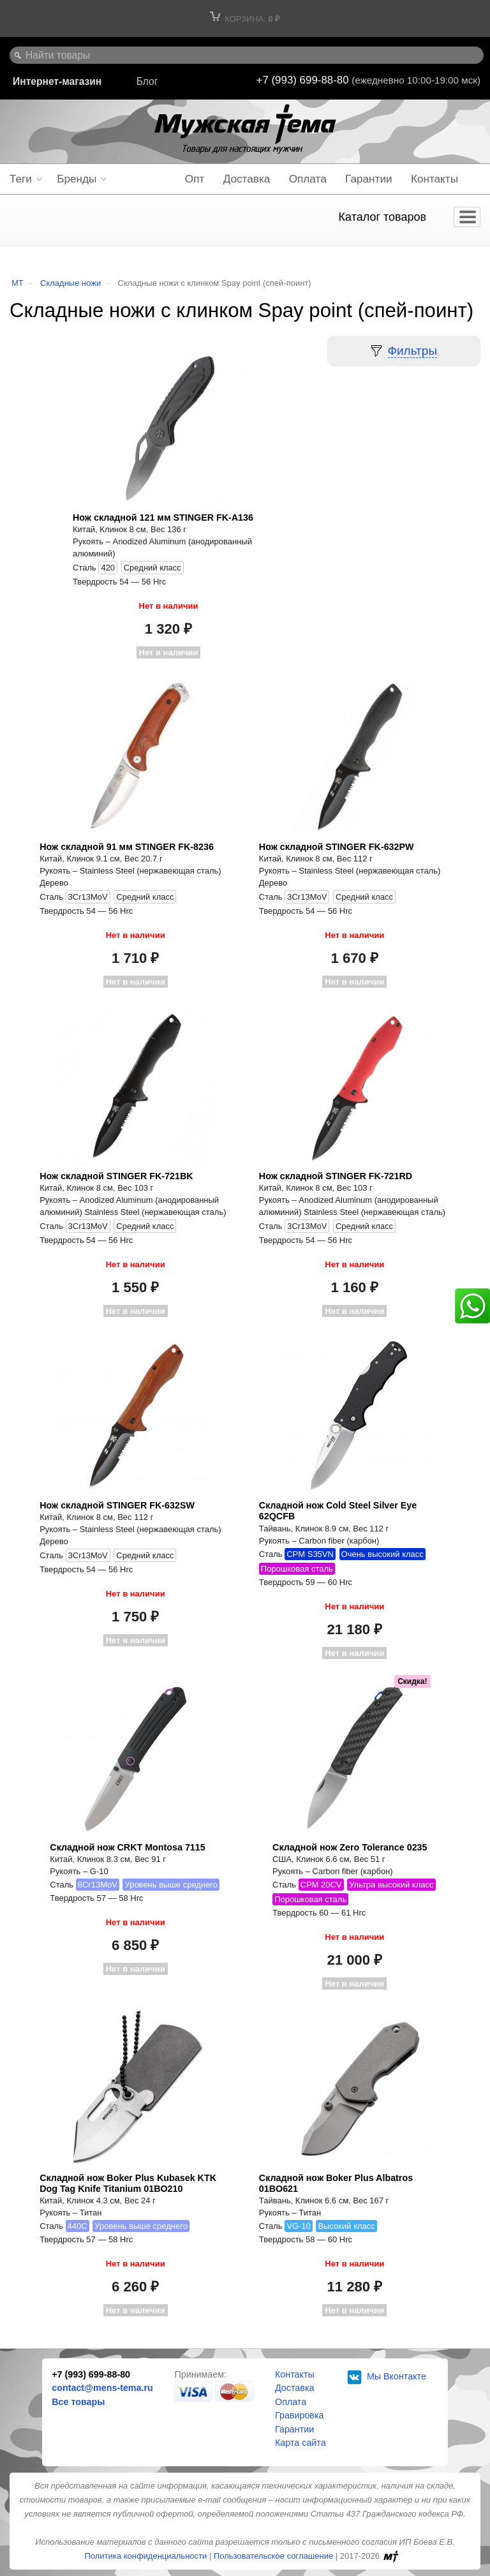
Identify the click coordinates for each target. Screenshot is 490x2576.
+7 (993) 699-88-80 (304, 80)
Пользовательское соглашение (273, 2556)
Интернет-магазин (57, 81)
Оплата (308, 178)
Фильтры (412, 350)
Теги (21, 178)
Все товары (78, 2402)
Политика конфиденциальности (145, 2556)
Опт (195, 178)
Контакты (434, 178)
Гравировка (299, 2415)
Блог (147, 81)
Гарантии (368, 178)
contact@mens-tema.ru (102, 2388)
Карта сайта (300, 2443)
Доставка (247, 178)
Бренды (76, 178)
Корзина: (245, 19)
